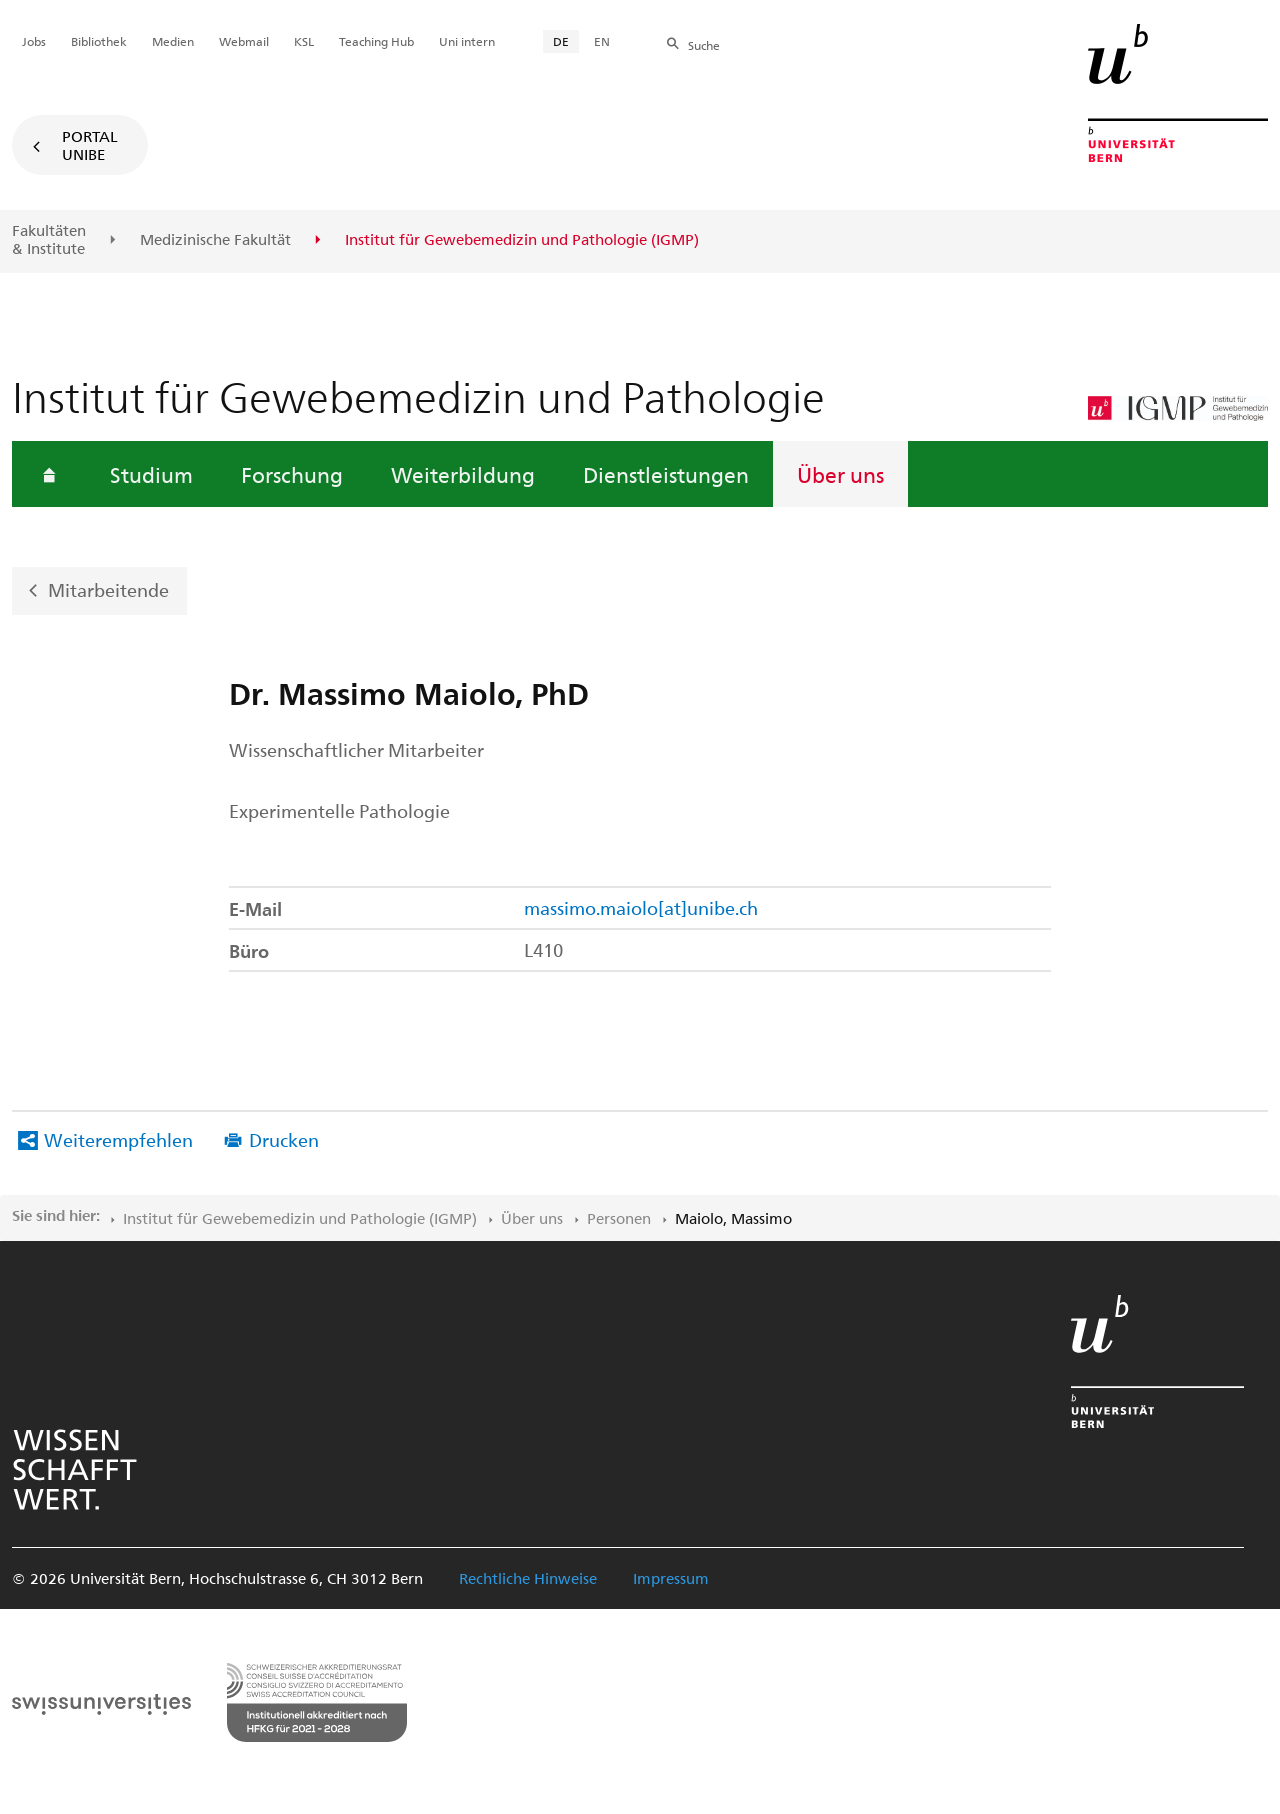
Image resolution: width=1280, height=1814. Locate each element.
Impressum (671, 1578)
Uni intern (467, 41)
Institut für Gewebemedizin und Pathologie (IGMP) (300, 1218)
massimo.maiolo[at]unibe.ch (641, 907)
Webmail (244, 41)
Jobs (34, 41)
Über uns (840, 474)
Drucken (284, 1139)
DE (561, 41)
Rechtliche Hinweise (528, 1578)
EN (602, 41)
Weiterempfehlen (118, 1139)
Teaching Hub (376, 41)
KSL (304, 41)
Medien (173, 41)
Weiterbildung (463, 474)
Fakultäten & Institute (49, 239)
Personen (619, 1218)
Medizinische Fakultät (215, 240)
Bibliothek (99, 41)
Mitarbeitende (108, 589)
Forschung (292, 474)
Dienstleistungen (666, 474)
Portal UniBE (90, 145)
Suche (704, 45)
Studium (151, 474)
